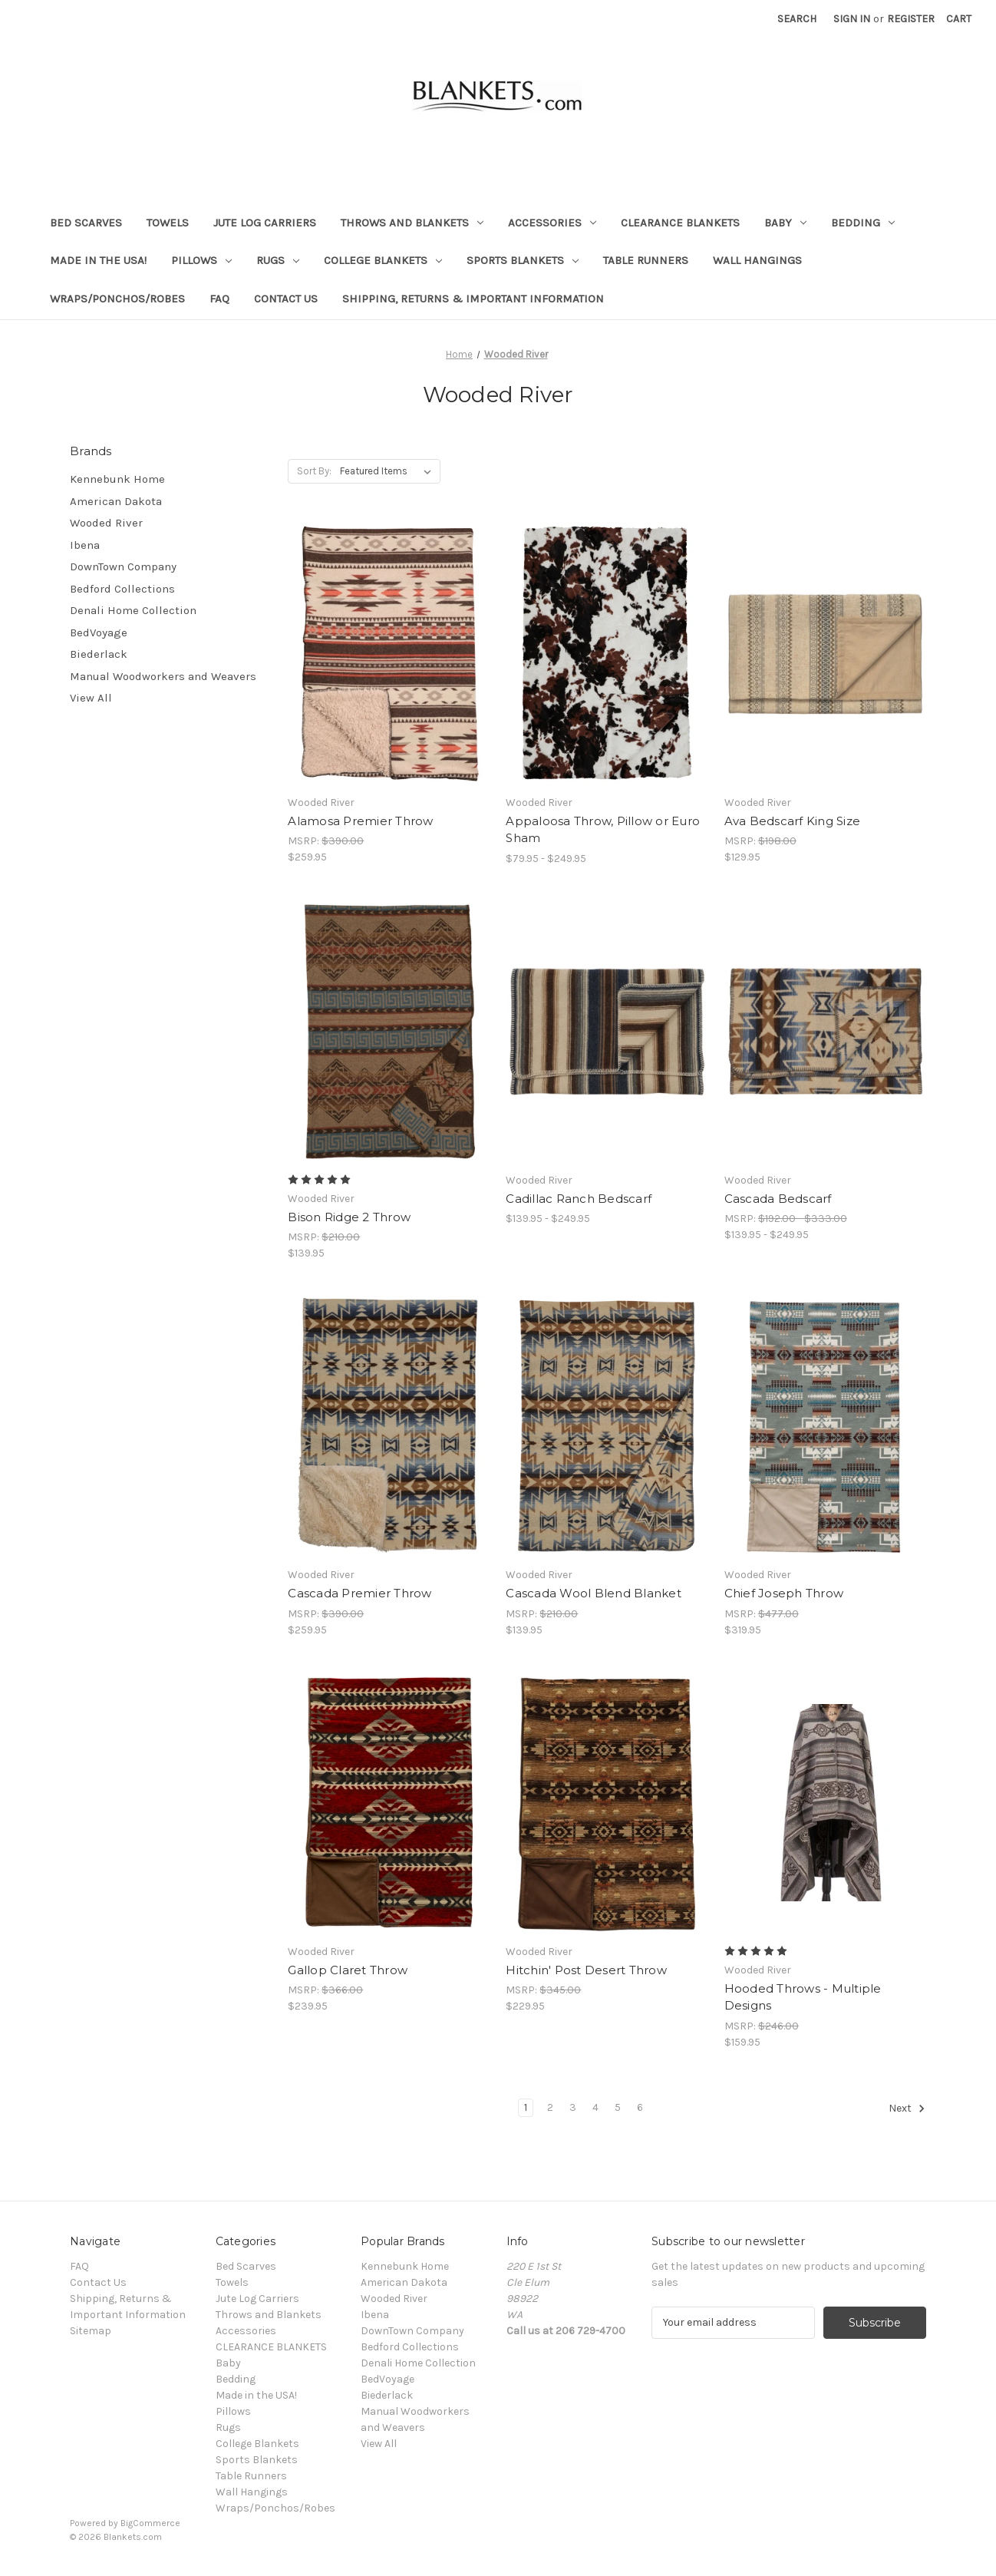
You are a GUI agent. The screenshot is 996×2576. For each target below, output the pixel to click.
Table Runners (645, 260)
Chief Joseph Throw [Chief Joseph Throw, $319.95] (784, 1593)
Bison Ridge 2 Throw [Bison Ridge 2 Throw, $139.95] (349, 1217)
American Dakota (116, 501)
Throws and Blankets (412, 223)
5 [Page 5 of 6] (618, 2107)
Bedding (863, 223)
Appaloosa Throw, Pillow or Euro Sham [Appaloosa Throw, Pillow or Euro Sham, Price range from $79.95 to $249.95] (603, 830)
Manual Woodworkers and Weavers (163, 676)
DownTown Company (123, 566)
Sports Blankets (523, 260)
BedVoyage (98, 632)
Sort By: (314, 471)
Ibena (85, 545)
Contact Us (286, 298)
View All (91, 698)
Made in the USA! (98, 260)
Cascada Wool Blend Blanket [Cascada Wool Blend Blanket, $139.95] (593, 1593)
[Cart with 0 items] (959, 19)
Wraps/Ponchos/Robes (117, 298)
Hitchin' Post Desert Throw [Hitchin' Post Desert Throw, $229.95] (586, 1970)
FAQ (219, 298)
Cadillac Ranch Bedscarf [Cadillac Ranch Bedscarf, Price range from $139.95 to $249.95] (578, 1198)
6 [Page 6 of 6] (640, 2107)
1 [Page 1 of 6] (525, 2107)
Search (796, 18)
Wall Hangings (757, 260)
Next (907, 2108)
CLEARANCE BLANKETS (680, 223)
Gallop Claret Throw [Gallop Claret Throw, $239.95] (347, 1970)
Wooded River (106, 523)
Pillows (201, 260)
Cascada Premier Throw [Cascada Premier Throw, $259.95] (359, 1593)
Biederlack (98, 654)
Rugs (277, 260)
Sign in (851, 18)
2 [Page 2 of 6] (550, 2107)
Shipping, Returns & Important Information (473, 298)
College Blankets (383, 260)
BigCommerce (150, 2523)
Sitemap (90, 2330)
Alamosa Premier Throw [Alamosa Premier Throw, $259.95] (360, 821)
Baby (785, 223)
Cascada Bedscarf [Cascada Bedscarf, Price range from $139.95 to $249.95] (778, 1198)
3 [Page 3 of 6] (572, 2107)
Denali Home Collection (133, 610)
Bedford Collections (122, 589)
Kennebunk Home (117, 479)
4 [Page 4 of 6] (595, 2107)
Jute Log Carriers (264, 223)
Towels (168, 223)
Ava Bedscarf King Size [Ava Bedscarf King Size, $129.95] (792, 821)
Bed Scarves (86, 223)
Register (911, 18)
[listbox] (389, 471)
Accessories (552, 223)
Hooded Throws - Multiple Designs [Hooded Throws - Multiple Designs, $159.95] (803, 1997)
